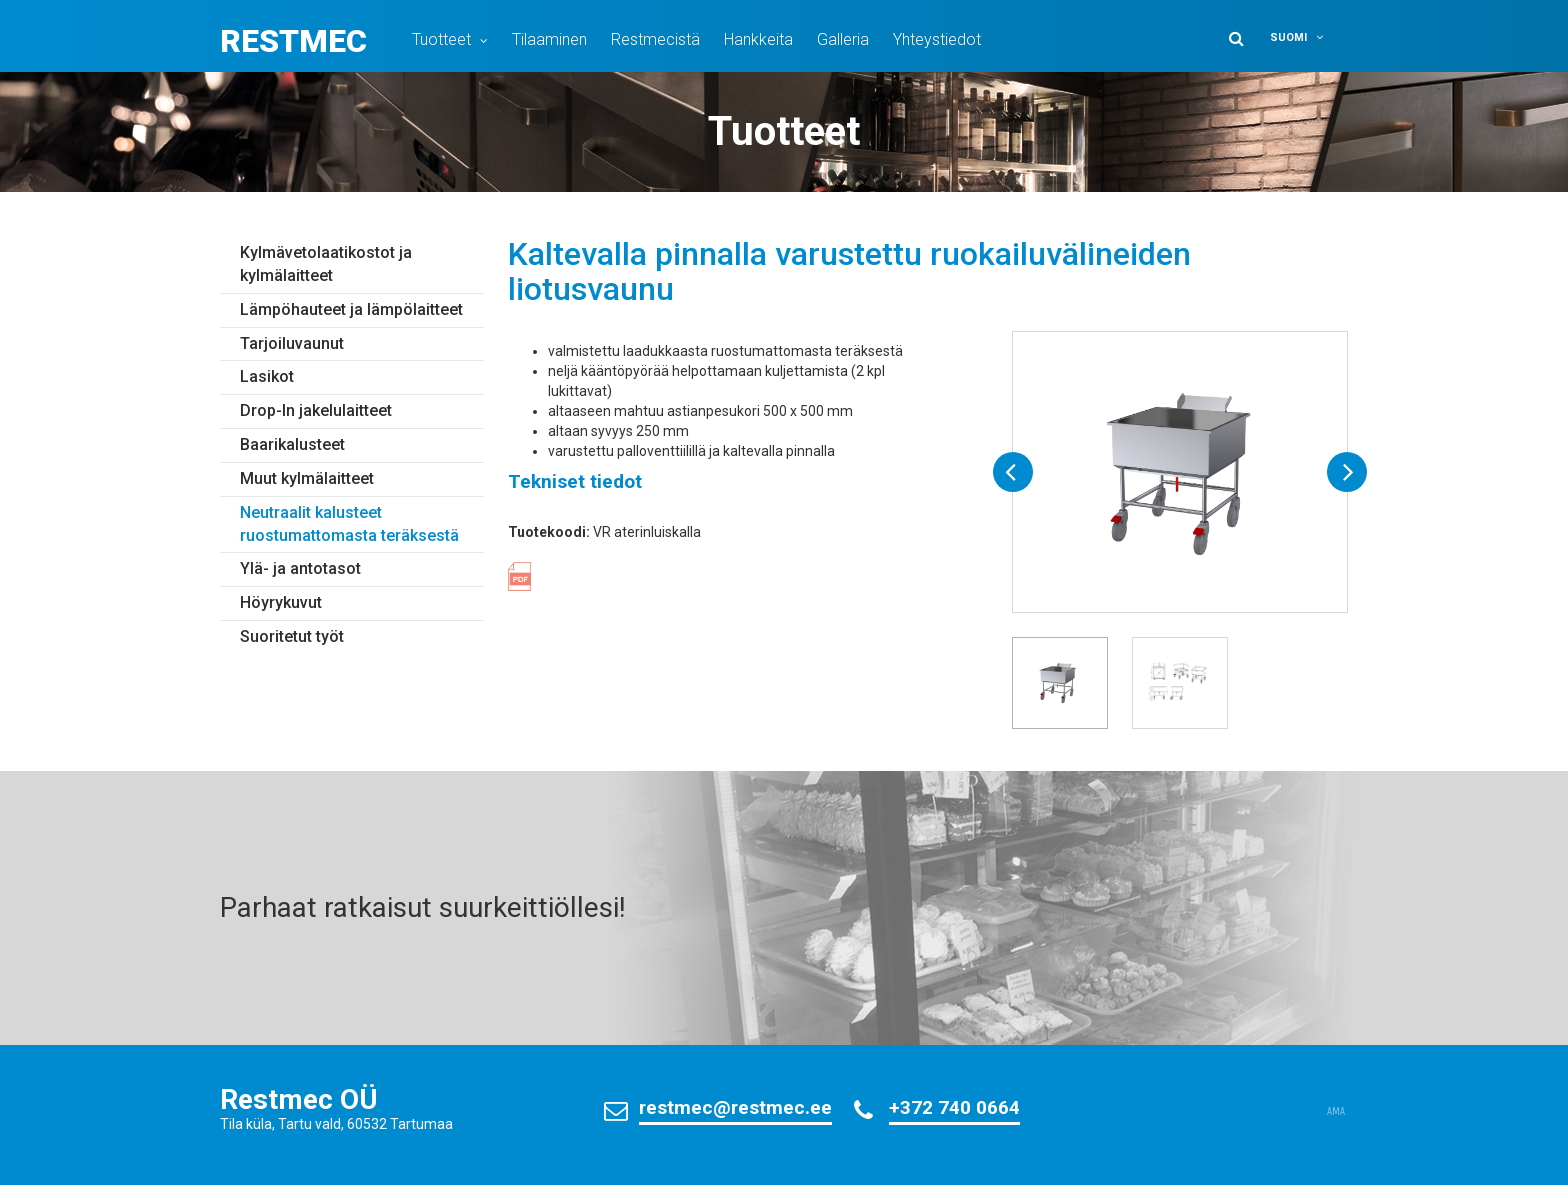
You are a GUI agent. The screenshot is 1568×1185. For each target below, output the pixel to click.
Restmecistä (655, 39)
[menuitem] (1306, 37)
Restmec (293, 41)
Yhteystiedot (937, 39)
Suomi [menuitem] (1288, 37)
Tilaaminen (549, 39)
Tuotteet (441, 39)
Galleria (843, 39)
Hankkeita (758, 39)
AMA (1336, 1112)
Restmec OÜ (299, 1099)
